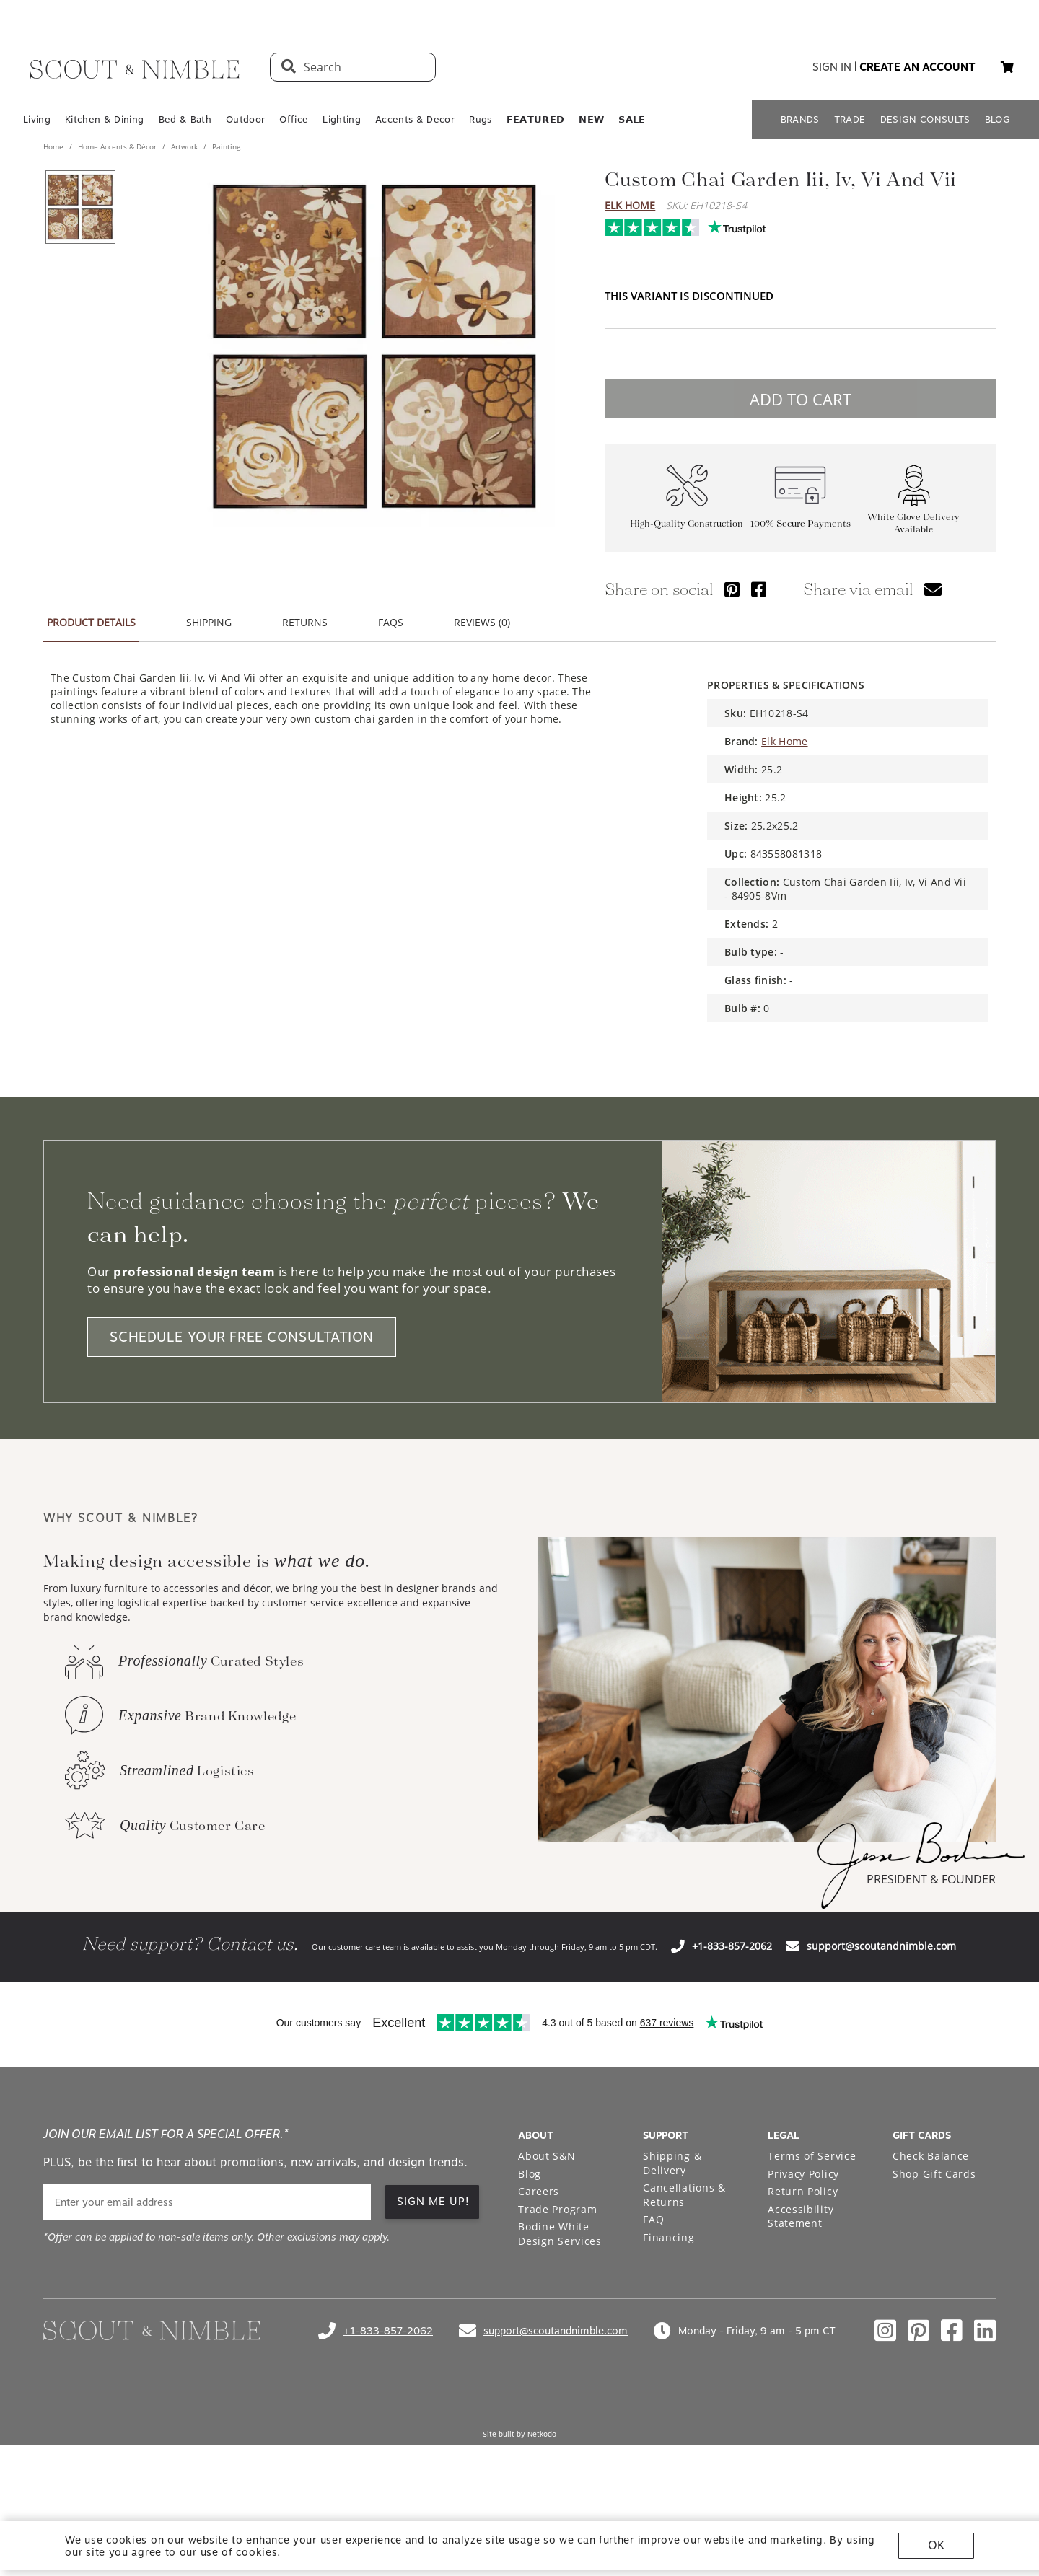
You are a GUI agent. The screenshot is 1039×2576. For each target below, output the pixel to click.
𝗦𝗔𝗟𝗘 (631, 119)
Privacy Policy (803, 2174)
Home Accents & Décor (117, 146)
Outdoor (245, 119)
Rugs (480, 119)
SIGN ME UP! (433, 2201)
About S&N (546, 2156)
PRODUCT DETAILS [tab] (91, 622)
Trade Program (557, 2209)
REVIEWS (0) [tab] (482, 622)
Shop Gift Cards (934, 2174)
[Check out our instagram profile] (885, 2330)
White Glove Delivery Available (913, 523)
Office (293, 119)
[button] (1007, 67)
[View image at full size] (374, 346)
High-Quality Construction (686, 523)
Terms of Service (812, 2156)
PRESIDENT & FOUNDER (931, 1879)
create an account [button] (917, 67)
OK (936, 2545)
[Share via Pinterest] (732, 589)
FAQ (653, 2219)
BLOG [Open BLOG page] (997, 119)
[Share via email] (933, 589)
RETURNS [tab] (305, 622)
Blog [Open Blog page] (529, 2174)
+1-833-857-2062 (732, 1946)
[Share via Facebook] (758, 589)
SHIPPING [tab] (209, 622)
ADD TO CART (800, 399)
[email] (207, 2202)
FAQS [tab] (390, 622)
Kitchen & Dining (104, 119)
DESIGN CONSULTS (925, 119)
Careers (538, 2191)
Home (54, 146)
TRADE (850, 119)
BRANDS (800, 119)
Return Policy (803, 2191)
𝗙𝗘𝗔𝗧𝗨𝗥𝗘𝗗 (536, 119)
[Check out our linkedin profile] (985, 2330)
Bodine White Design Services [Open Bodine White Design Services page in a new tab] (560, 2234)
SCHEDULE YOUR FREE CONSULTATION (242, 1337)
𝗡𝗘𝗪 (591, 119)
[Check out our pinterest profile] (918, 2330)
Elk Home (630, 205)
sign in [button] (831, 67)
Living (37, 119)
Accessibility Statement (800, 2216)
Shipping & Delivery (672, 2163)
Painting (225, 146)
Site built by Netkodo (519, 2434)
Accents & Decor (415, 119)
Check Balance (931, 2156)
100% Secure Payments (800, 523)
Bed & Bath (185, 119)
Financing (668, 2237)
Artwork (184, 146)
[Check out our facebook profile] (952, 2330)
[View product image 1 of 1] (80, 207)
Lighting (342, 119)
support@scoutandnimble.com (881, 1946)
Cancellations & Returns (684, 2195)
